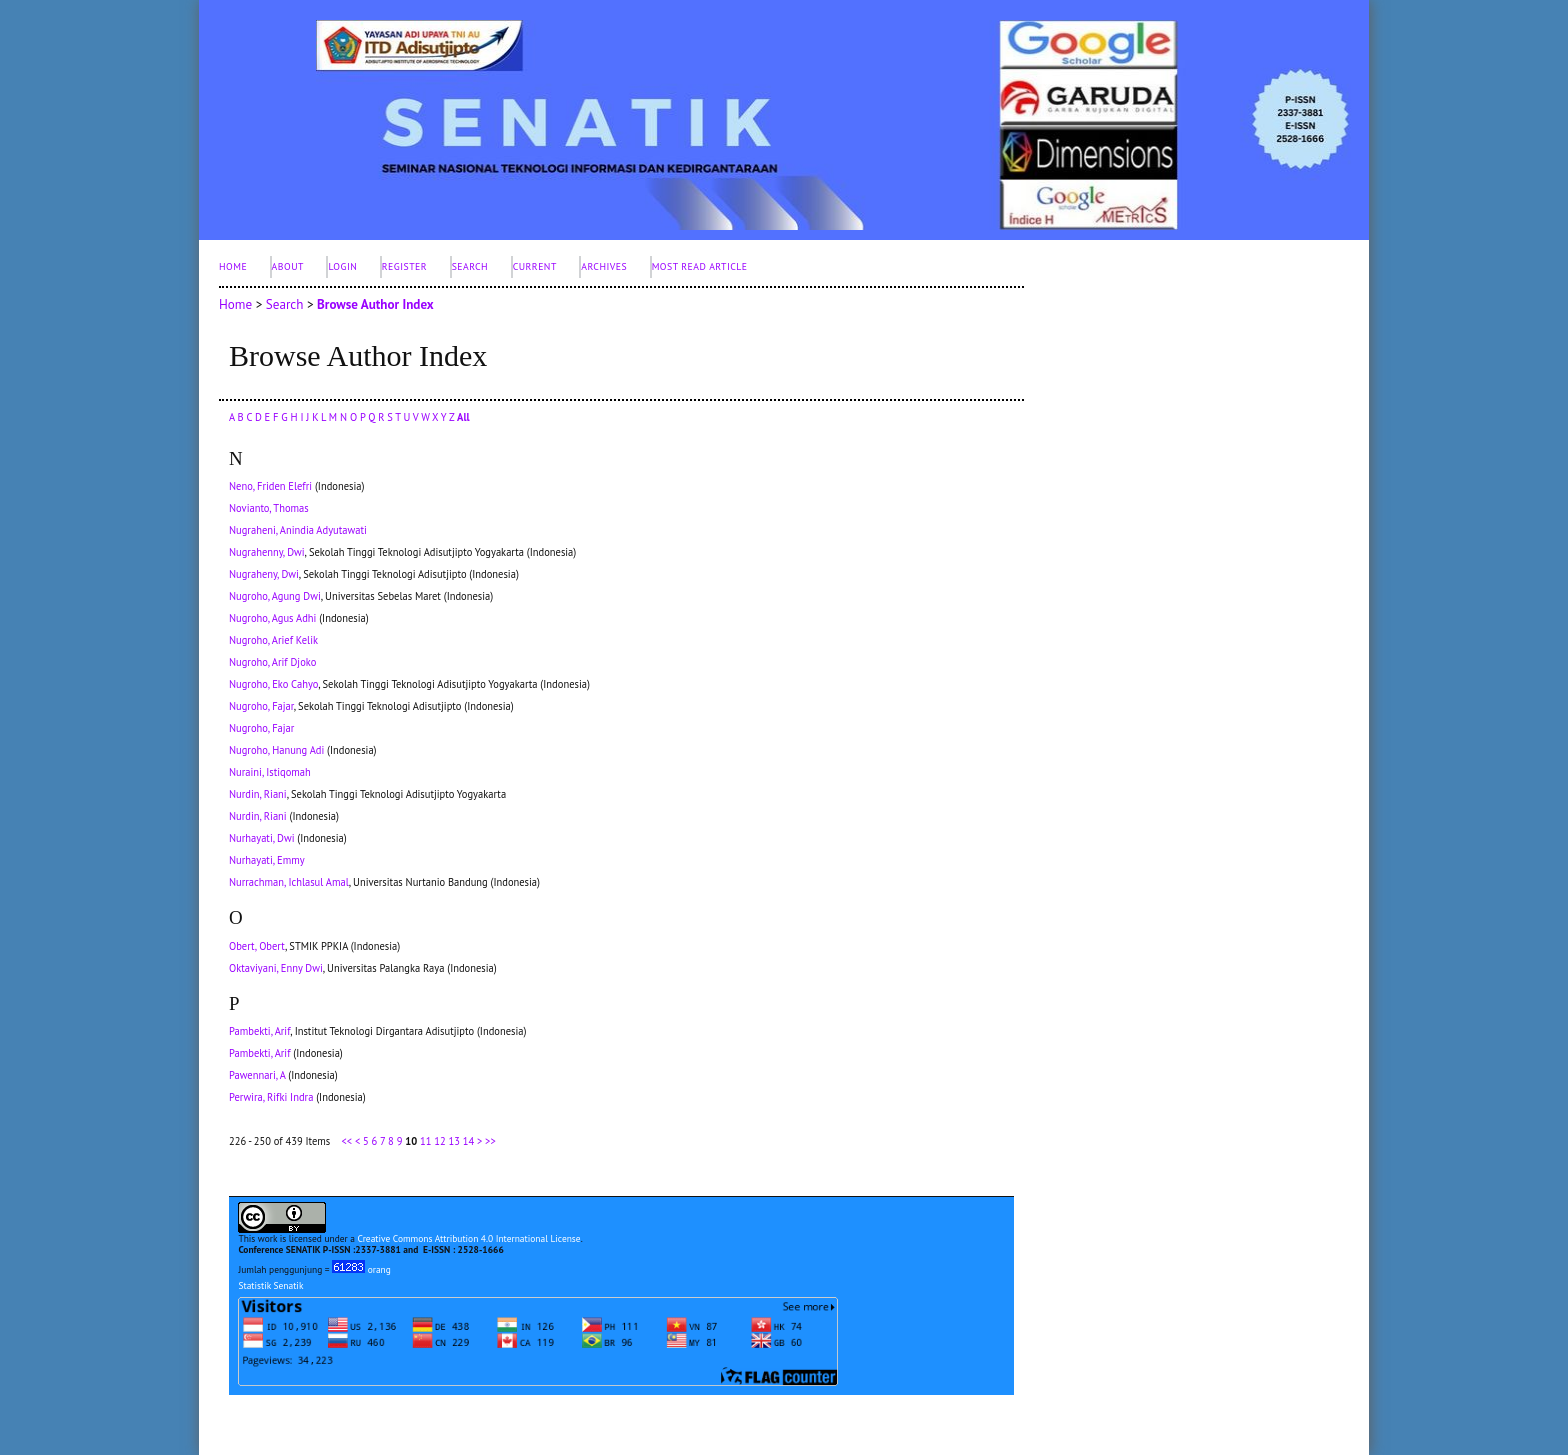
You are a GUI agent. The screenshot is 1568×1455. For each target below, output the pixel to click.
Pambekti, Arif (259, 1031)
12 (439, 1141)
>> (490, 1141)
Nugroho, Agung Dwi (275, 596)
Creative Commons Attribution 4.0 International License (468, 1238)
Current (535, 266)
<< (346, 1141)
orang (361, 1269)
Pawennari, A (257, 1075)
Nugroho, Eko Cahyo (273, 684)
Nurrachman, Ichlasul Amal (289, 882)
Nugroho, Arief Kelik (273, 640)
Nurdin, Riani (258, 794)
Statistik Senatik (270, 1285)
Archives (604, 266)
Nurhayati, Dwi (261, 838)
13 (453, 1141)
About (288, 266)
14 (468, 1141)
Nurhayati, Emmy (267, 860)
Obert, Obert (257, 946)
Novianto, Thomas (269, 508)
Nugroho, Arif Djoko (272, 662)
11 (425, 1141)
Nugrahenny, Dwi (267, 552)
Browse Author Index (375, 304)
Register (404, 266)
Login (342, 266)
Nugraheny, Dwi (264, 574)
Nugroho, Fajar (261, 706)
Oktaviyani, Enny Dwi (276, 968)
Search (470, 266)
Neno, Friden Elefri (270, 486)
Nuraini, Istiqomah (270, 772)
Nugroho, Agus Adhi (272, 618)
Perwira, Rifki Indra (271, 1097)
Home (233, 266)
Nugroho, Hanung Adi (276, 750)
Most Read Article (700, 266)
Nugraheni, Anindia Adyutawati (298, 530)
